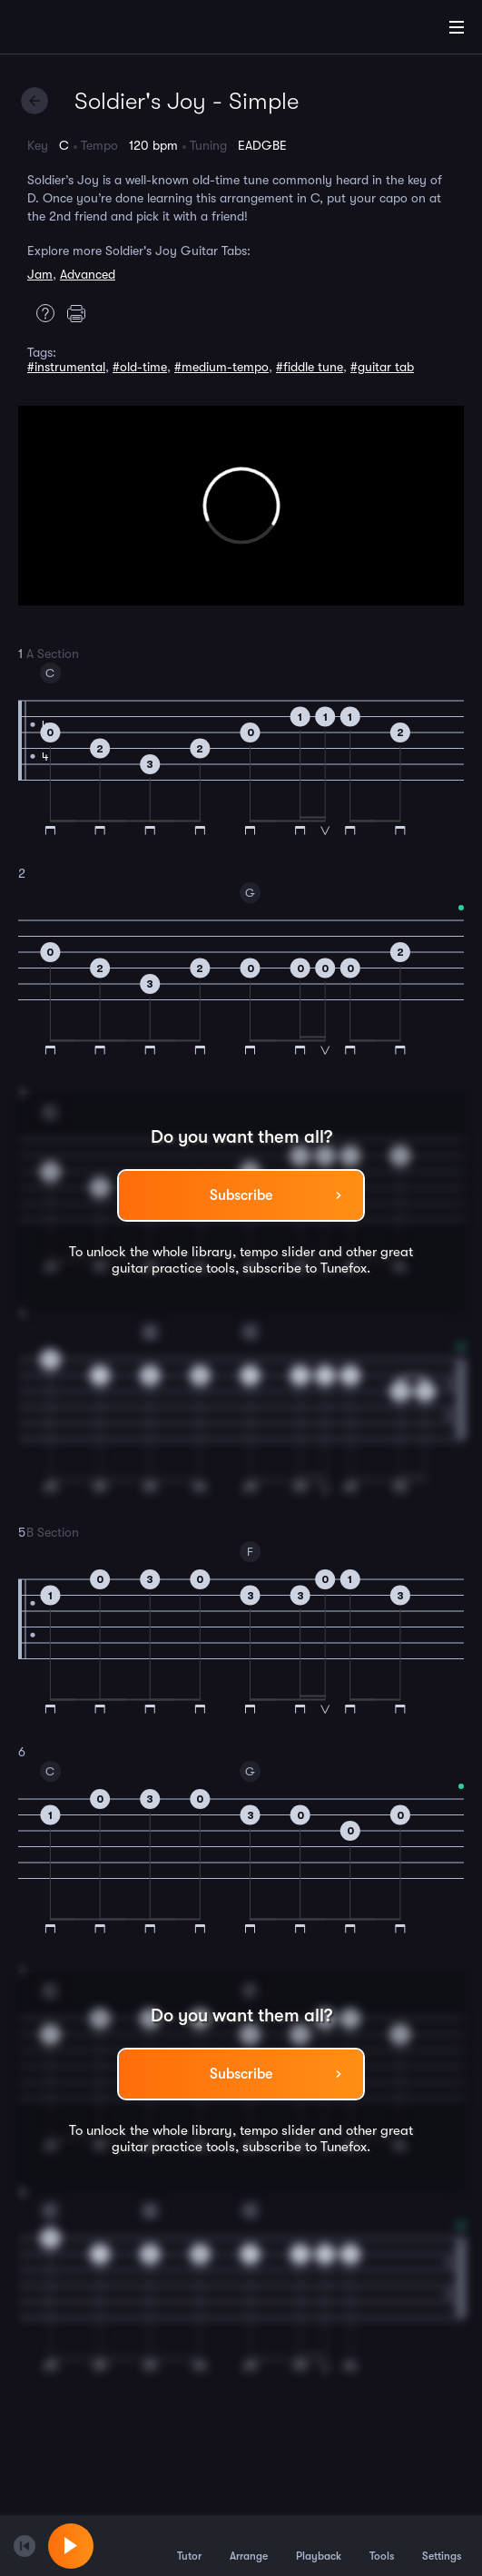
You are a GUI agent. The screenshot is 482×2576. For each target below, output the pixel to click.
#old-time (140, 366)
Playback (318, 2545)
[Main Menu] (456, 27)
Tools (381, 2545)
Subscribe (241, 1195)
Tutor (189, 2545)
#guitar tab (382, 366)
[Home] (72, 30)
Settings (441, 2545)
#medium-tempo (221, 366)
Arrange (249, 2545)
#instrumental (66, 366)
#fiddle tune (309, 366)
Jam (40, 274)
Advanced (87, 274)
